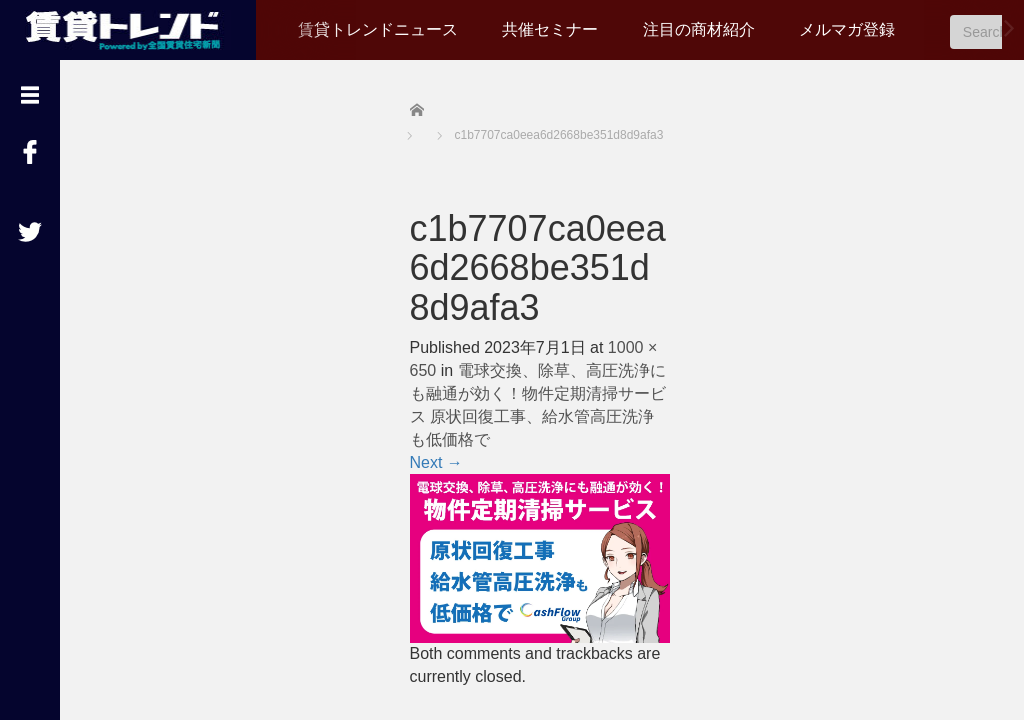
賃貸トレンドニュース (378, 29)
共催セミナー (550, 29)
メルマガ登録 (847, 29)
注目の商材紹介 (699, 29)
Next (436, 462)
